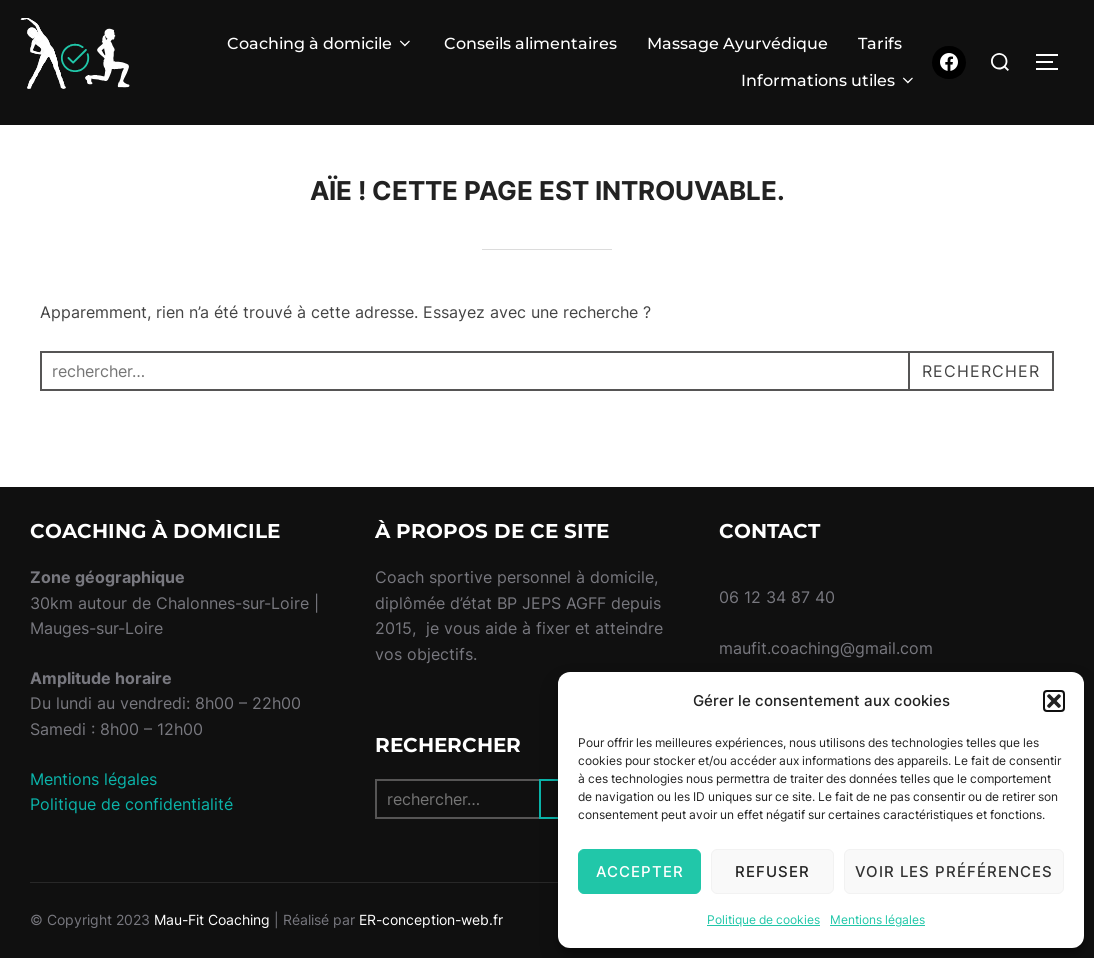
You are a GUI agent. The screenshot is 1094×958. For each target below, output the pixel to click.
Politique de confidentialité (131, 804)
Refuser (772, 871)
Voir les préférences (954, 871)
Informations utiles (829, 80)
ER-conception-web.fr (431, 919)
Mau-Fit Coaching (212, 919)
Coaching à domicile (320, 43)
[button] (1054, 701)
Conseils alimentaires (530, 43)
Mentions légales (877, 919)
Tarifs (880, 43)
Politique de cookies (763, 919)
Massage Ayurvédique (737, 43)
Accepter (640, 871)
